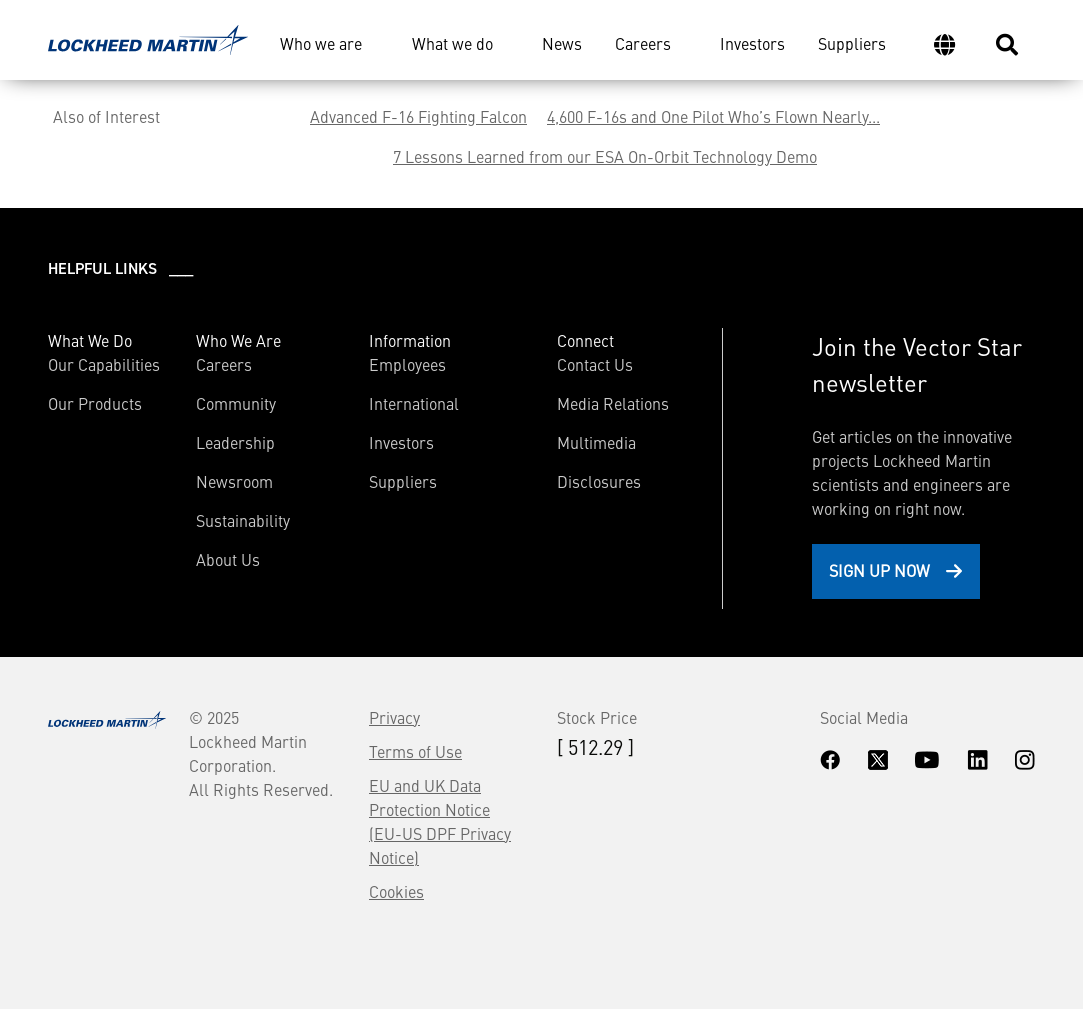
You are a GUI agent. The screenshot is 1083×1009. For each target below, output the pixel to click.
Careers (643, 43)
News (562, 43)
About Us (228, 559)
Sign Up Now (879, 570)
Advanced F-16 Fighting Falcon (418, 116)
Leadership (235, 442)
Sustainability (243, 520)
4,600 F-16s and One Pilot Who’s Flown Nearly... (713, 116)
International (414, 403)
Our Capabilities (104, 364)
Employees (407, 364)
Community (236, 403)
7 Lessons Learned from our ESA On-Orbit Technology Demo (605, 156)
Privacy (394, 717)
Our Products (95, 403)
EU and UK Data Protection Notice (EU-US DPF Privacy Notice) (440, 821)
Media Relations (613, 403)
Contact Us (595, 364)
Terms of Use (415, 751)
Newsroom (234, 481)
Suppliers (852, 43)
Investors (752, 43)
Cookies (396, 891)
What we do (452, 43)
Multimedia (596, 442)
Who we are (321, 43)
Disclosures (599, 481)
